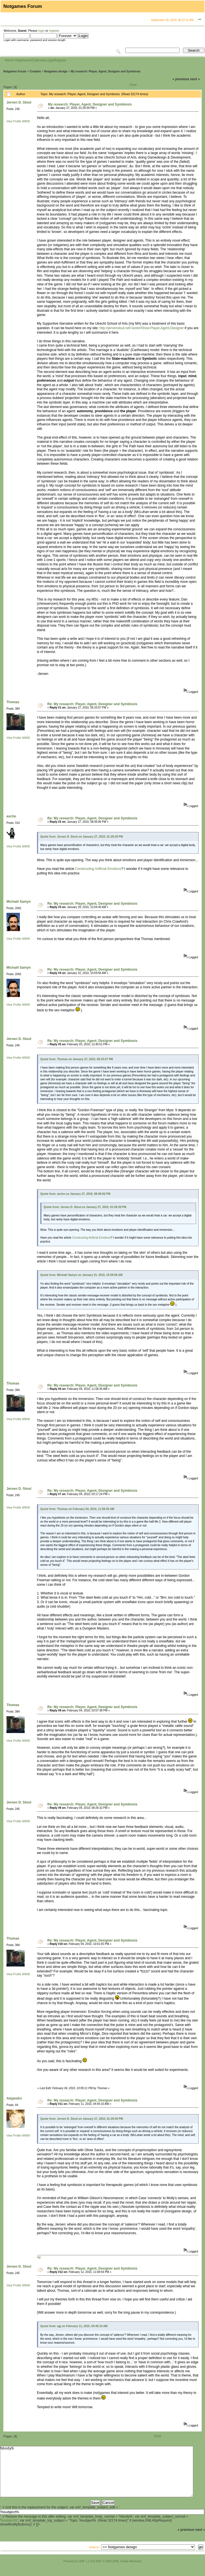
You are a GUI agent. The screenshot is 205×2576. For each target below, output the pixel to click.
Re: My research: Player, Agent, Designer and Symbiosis (92, 704)
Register (60, 60)
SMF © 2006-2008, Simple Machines (119, 2571)
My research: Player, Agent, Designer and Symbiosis (105, 71)
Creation (35, 71)
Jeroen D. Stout (18, 102)
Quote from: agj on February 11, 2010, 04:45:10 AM (74, 2326)
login (41, 30)
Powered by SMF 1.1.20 (79, 2571)
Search (27, 60)
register (54, 30)
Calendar (39, 60)
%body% (96, 2476)
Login (50, 60)
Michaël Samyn (18, 902)
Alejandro (14, 2098)
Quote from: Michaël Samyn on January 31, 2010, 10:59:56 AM (81, 1274)
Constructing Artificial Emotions (98, 869)
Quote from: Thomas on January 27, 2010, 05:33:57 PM (76, 1059)
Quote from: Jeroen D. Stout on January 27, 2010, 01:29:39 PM (81, 836)
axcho (11, 816)
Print (133, 85)
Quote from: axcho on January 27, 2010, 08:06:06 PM (75, 1193)
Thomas (12, 702)
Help (18, 60)
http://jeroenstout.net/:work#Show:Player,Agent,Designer (141, 328)
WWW (26, 121)
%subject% (9, 2531)
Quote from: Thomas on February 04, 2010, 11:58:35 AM (77, 1509)
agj (39, 2257)
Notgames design (55, 71)
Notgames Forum (14, 71)
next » (195, 79)
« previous (181, 79)
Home (9, 60)
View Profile (13, 121)
